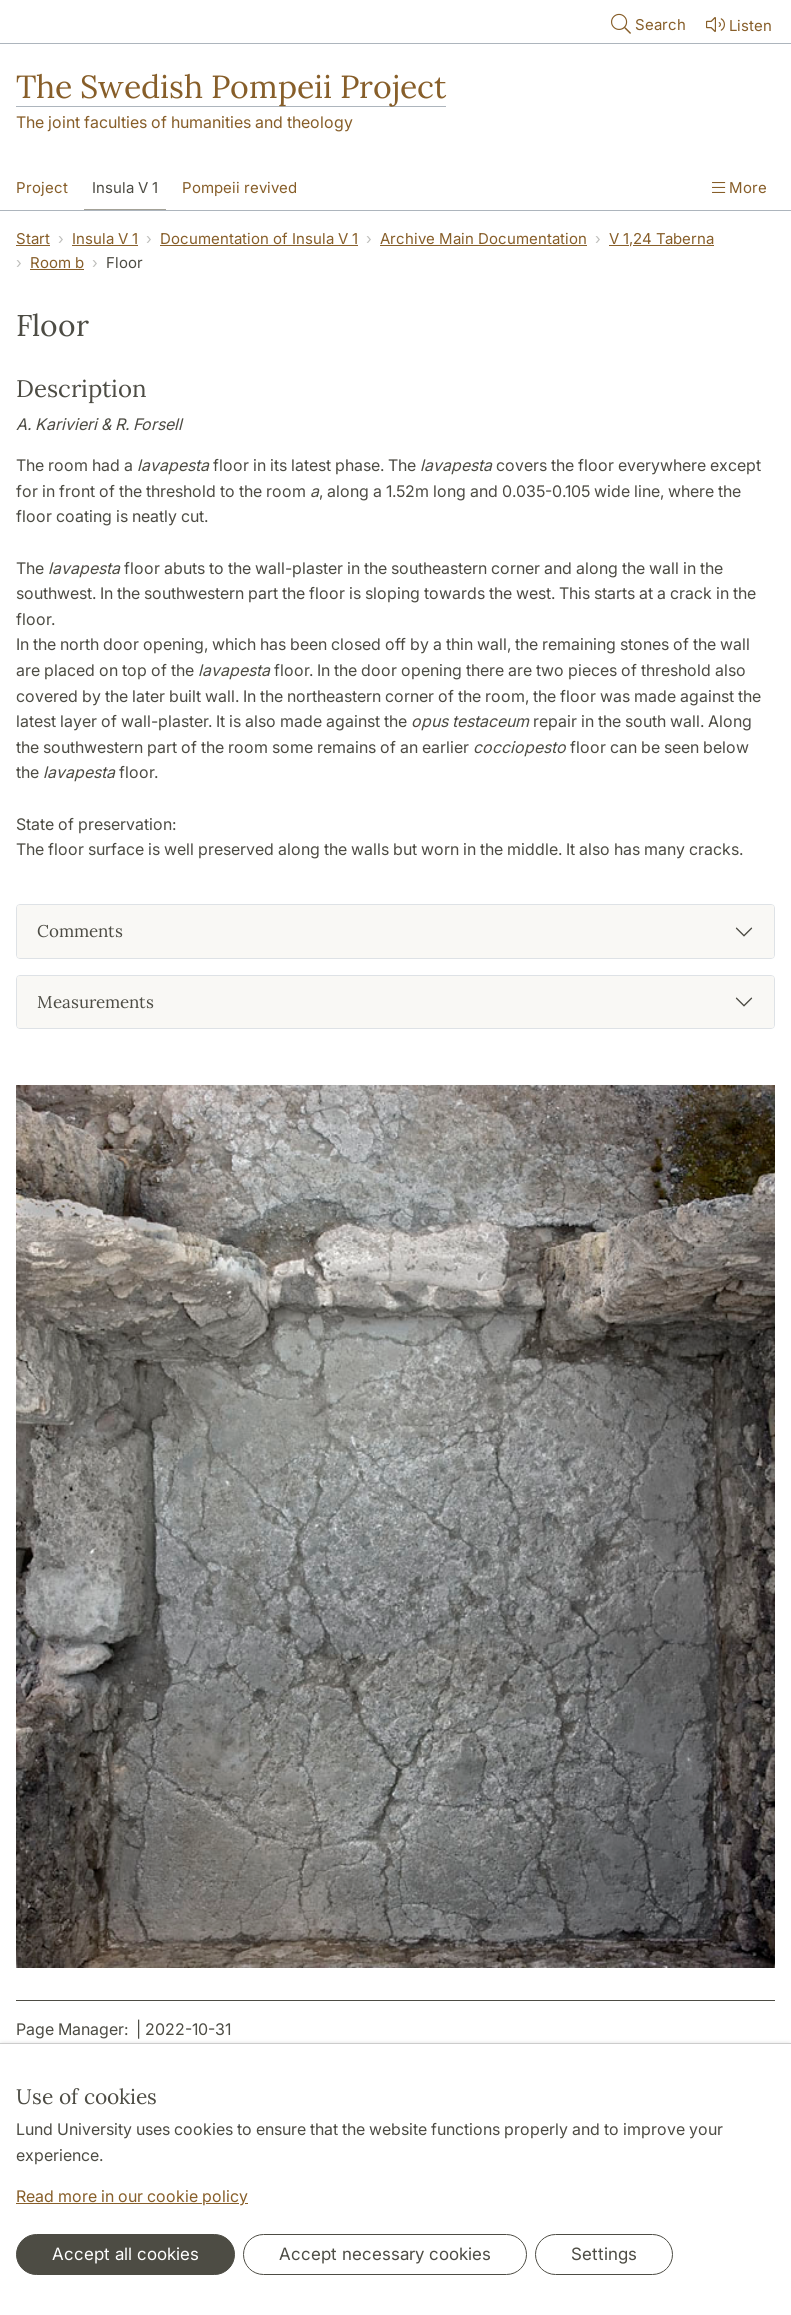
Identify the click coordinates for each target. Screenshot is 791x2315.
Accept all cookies (125, 2254)
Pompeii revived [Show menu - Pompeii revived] (239, 187)
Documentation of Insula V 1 (259, 238)
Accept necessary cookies (385, 2254)
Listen (737, 24)
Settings (604, 2254)
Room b (57, 262)
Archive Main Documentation (483, 238)
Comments (80, 931)
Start (33, 238)
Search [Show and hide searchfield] (646, 23)
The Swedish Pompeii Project (231, 86)
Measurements (95, 1002)
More (739, 187)
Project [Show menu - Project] (42, 187)
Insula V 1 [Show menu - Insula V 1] (125, 187)
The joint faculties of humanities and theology (184, 122)
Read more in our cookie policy (132, 2196)
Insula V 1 (105, 238)
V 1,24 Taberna (661, 238)
